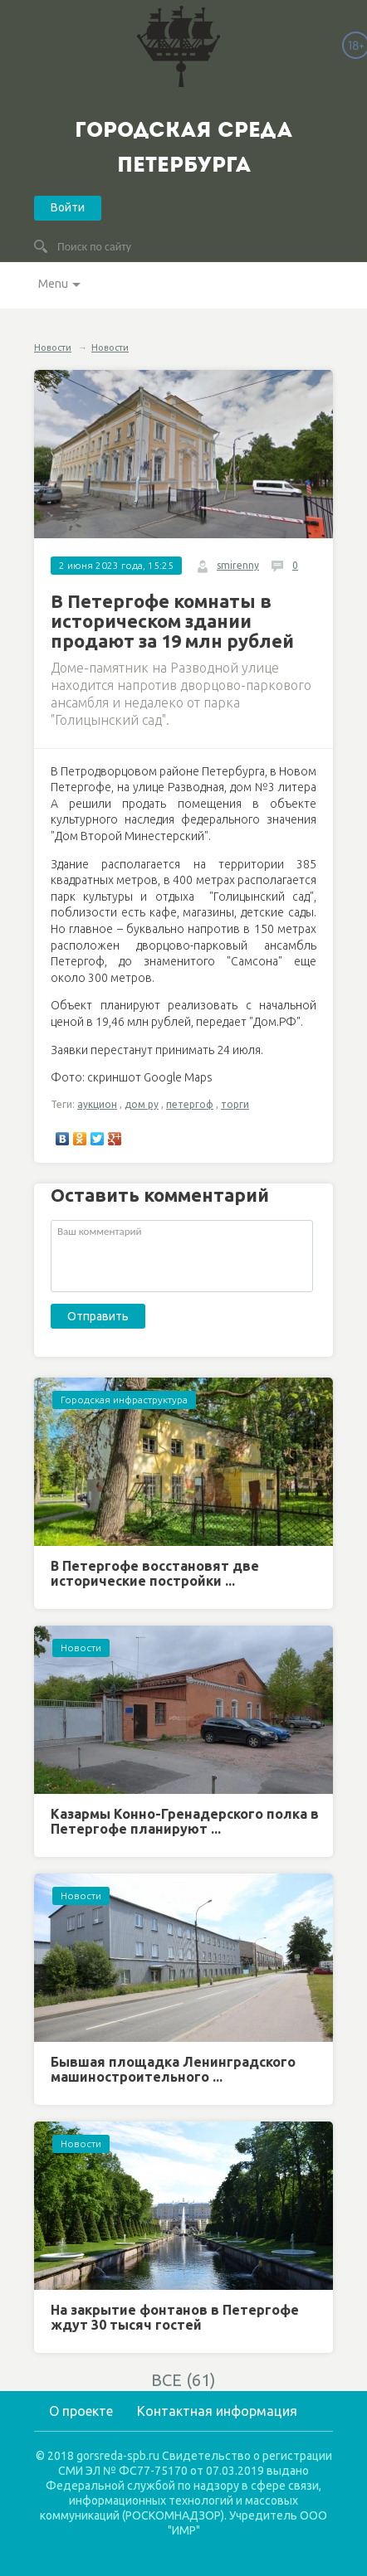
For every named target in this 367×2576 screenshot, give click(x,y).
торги (235, 1104)
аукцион (97, 1104)
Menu (53, 283)
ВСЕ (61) (183, 2379)
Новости (52, 347)
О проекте (81, 2410)
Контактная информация (217, 2410)
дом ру (142, 1104)
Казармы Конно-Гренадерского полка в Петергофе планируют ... (185, 1821)
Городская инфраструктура (124, 1399)
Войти (68, 207)
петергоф (189, 1104)
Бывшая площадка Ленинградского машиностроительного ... (173, 2069)
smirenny (238, 565)
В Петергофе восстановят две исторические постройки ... (155, 1573)
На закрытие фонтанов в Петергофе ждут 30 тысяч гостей (175, 2317)
